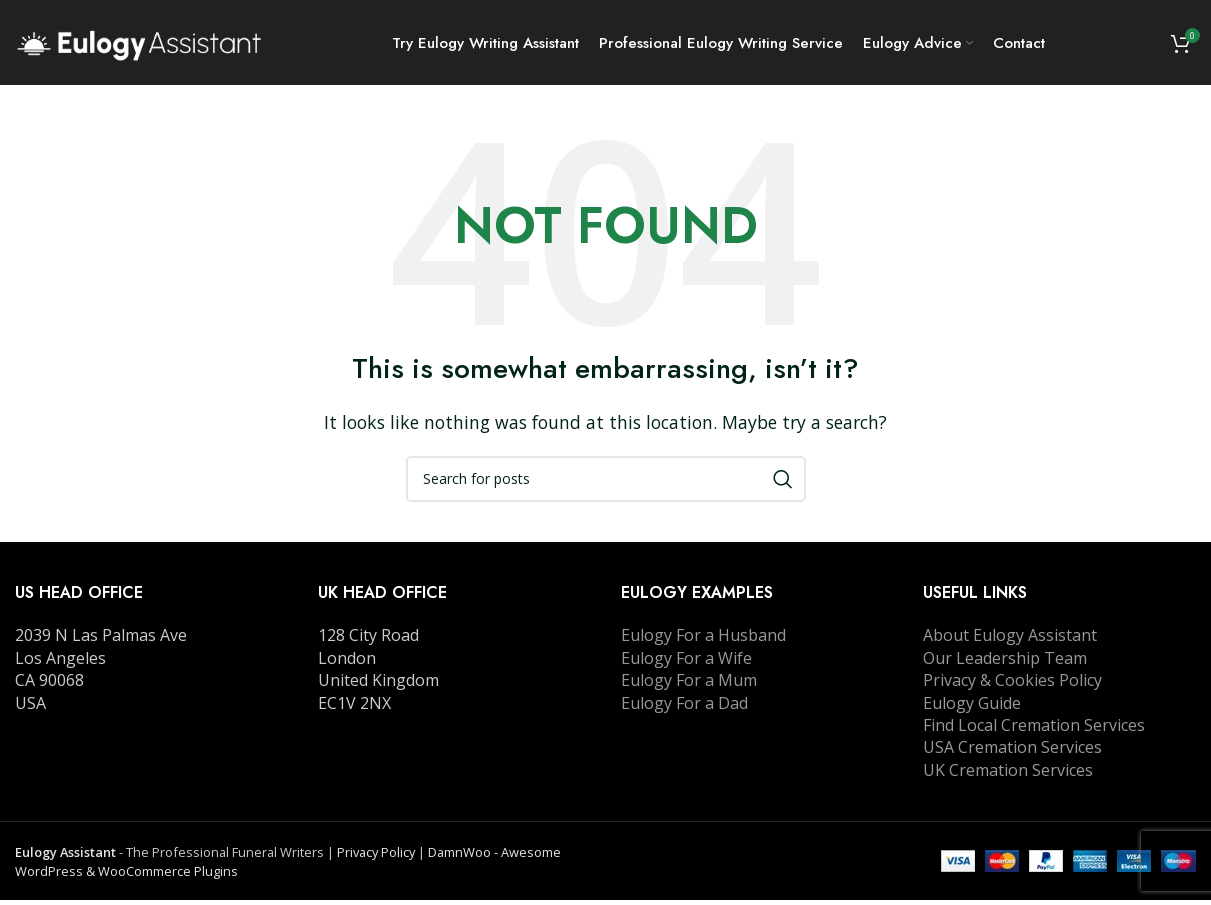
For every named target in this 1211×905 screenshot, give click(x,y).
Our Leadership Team (1005, 663)
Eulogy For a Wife (686, 663)
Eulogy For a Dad (684, 707)
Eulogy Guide (972, 707)
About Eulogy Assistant (1010, 640)
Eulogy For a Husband (703, 640)
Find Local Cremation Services (1034, 730)
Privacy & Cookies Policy (1012, 685)
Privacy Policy (376, 857)
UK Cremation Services (1008, 774)
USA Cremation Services (1012, 752)
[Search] (606, 484)
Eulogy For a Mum (689, 685)
